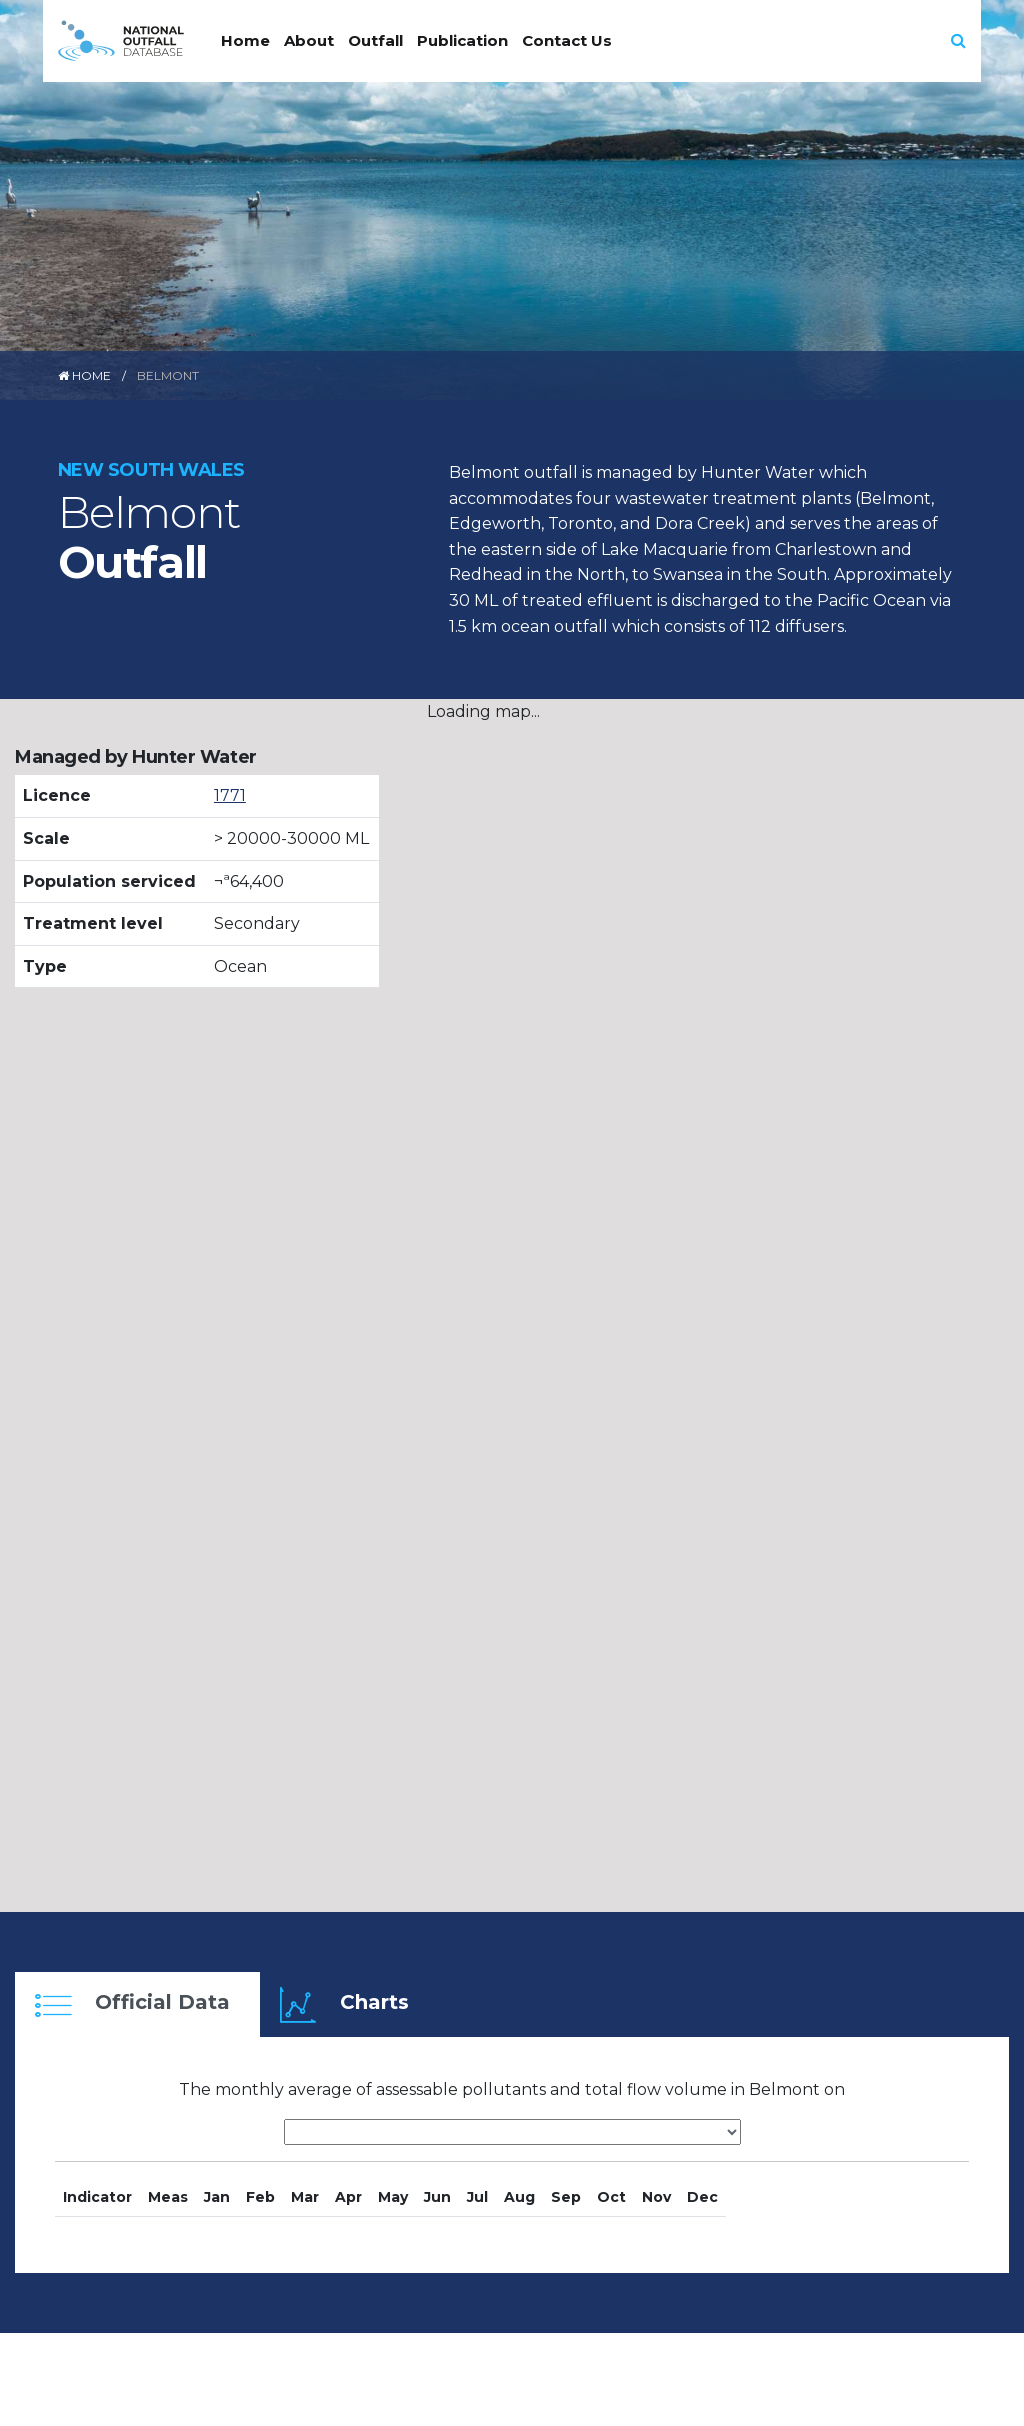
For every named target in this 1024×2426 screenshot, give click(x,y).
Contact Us (567, 40)
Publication (462, 40)
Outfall (375, 40)
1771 (230, 795)
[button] (958, 40)
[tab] (137, 2004)
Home (245, 40)
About (309, 40)
